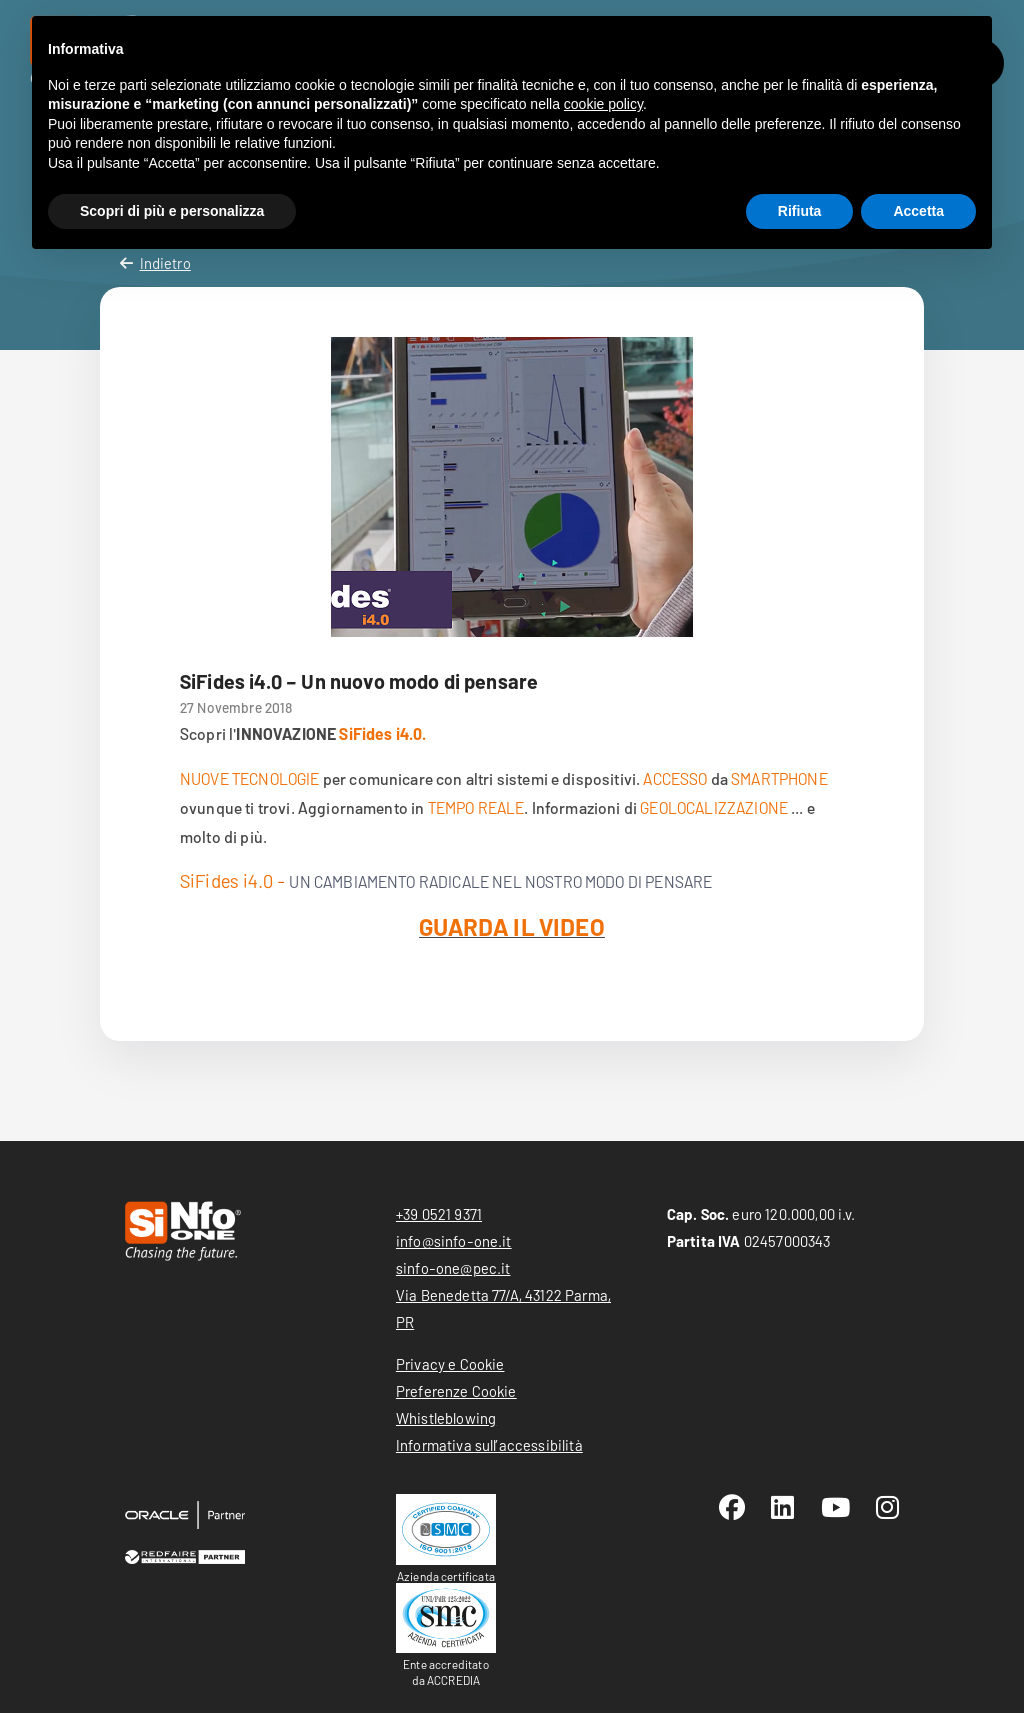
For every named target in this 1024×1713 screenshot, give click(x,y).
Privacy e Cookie (450, 1364)
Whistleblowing (446, 1418)
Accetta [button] (918, 211)
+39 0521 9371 (439, 1214)
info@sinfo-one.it (454, 1241)
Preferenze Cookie (456, 1391)
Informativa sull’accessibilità (489, 1445)
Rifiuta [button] (800, 211)
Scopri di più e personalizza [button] (172, 211)
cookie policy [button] (603, 104)
